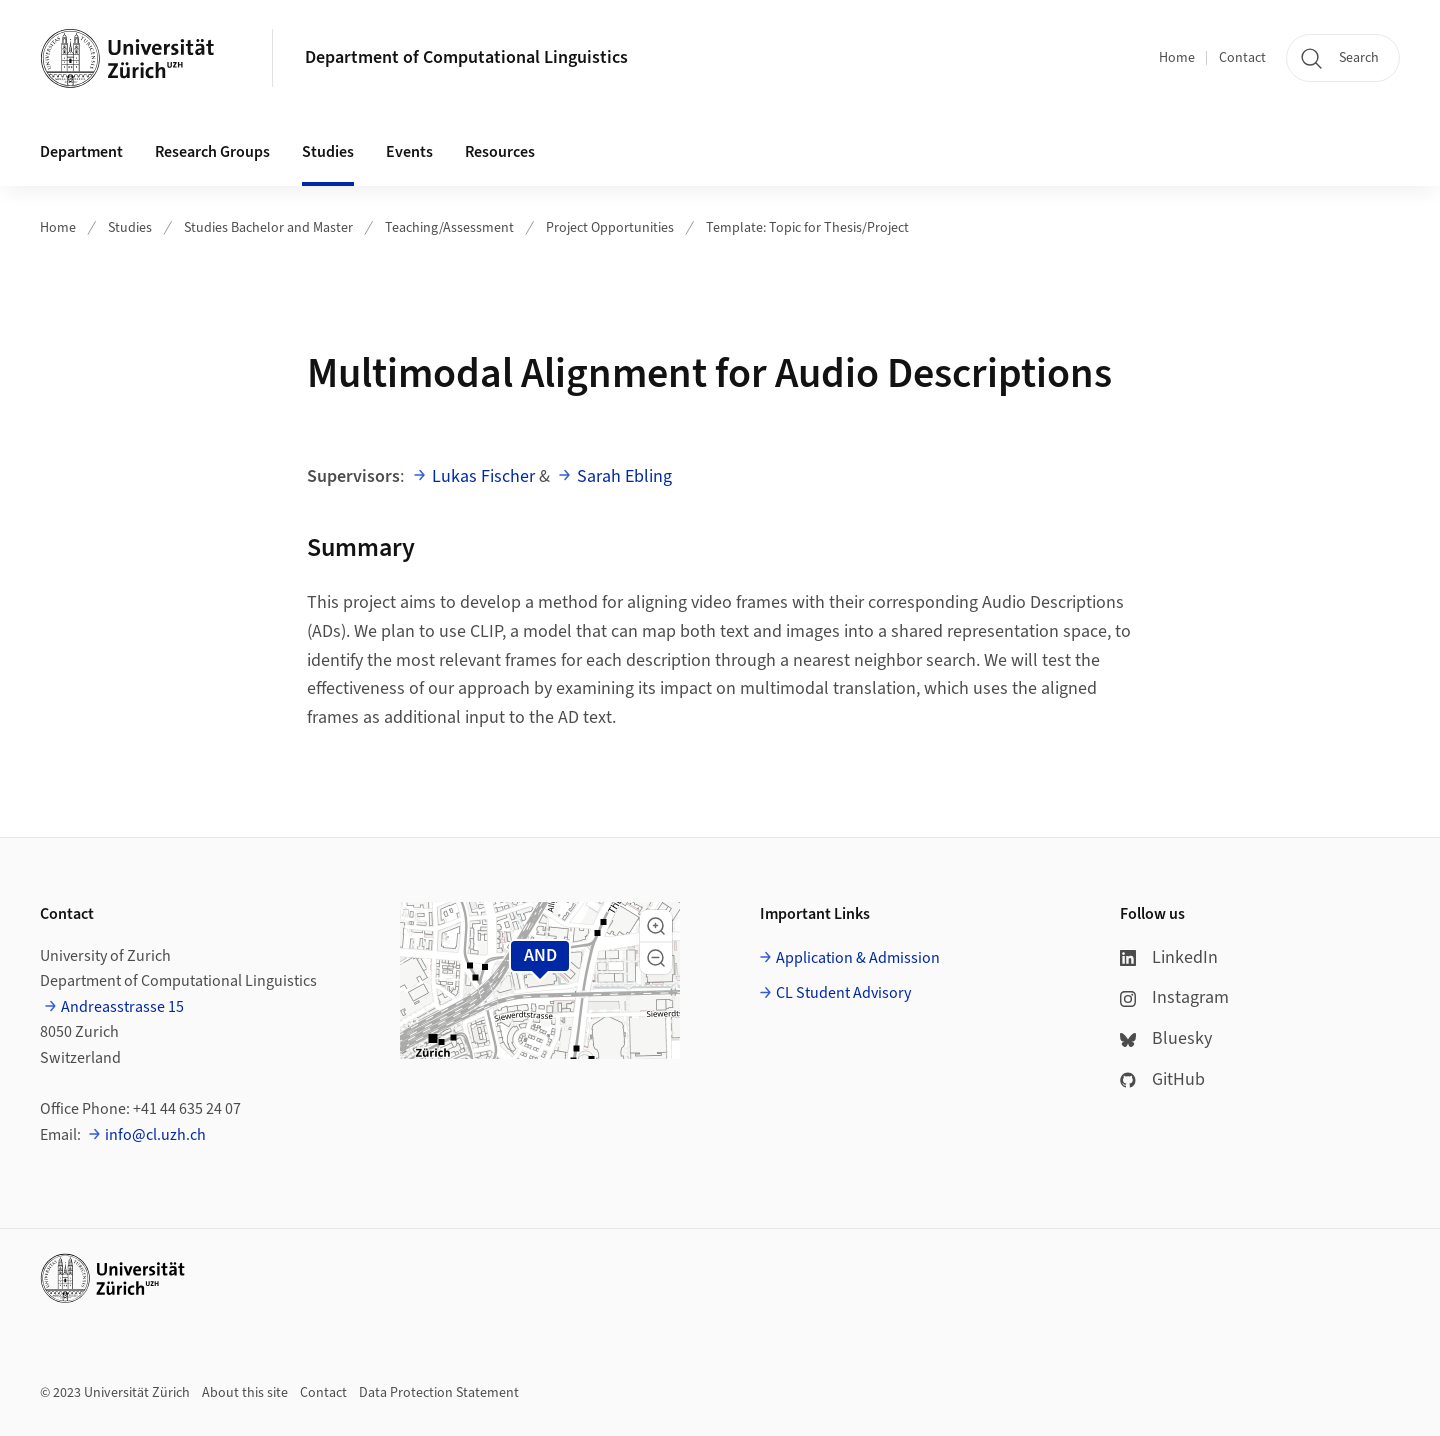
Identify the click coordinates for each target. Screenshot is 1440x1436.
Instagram (1174, 997)
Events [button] (409, 152)
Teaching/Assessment (449, 228)
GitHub (1162, 1079)
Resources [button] (500, 152)
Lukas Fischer (483, 476)
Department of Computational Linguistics (466, 57)
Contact (1242, 58)
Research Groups (212, 152)
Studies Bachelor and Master (268, 228)
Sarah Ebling (624, 476)
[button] (656, 926)
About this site (245, 1393)
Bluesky (1166, 1038)
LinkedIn (1169, 957)
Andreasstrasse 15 (122, 1007)
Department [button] (81, 152)
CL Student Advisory (843, 993)
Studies (130, 228)
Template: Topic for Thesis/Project (807, 228)
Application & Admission (858, 958)
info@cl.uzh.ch (155, 1135)
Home (1177, 58)
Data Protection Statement (439, 1393)
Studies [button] (328, 152)
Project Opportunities (610, 228)
